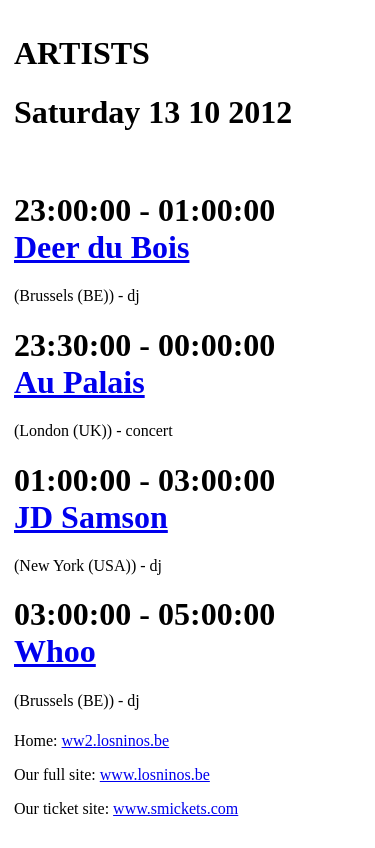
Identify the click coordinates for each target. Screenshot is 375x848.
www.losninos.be (155, 774)
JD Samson (91, 517)
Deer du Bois (101, 247)
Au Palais (79, 382)
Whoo (55, 651)
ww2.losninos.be (116, 740)
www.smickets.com (175, 808)
